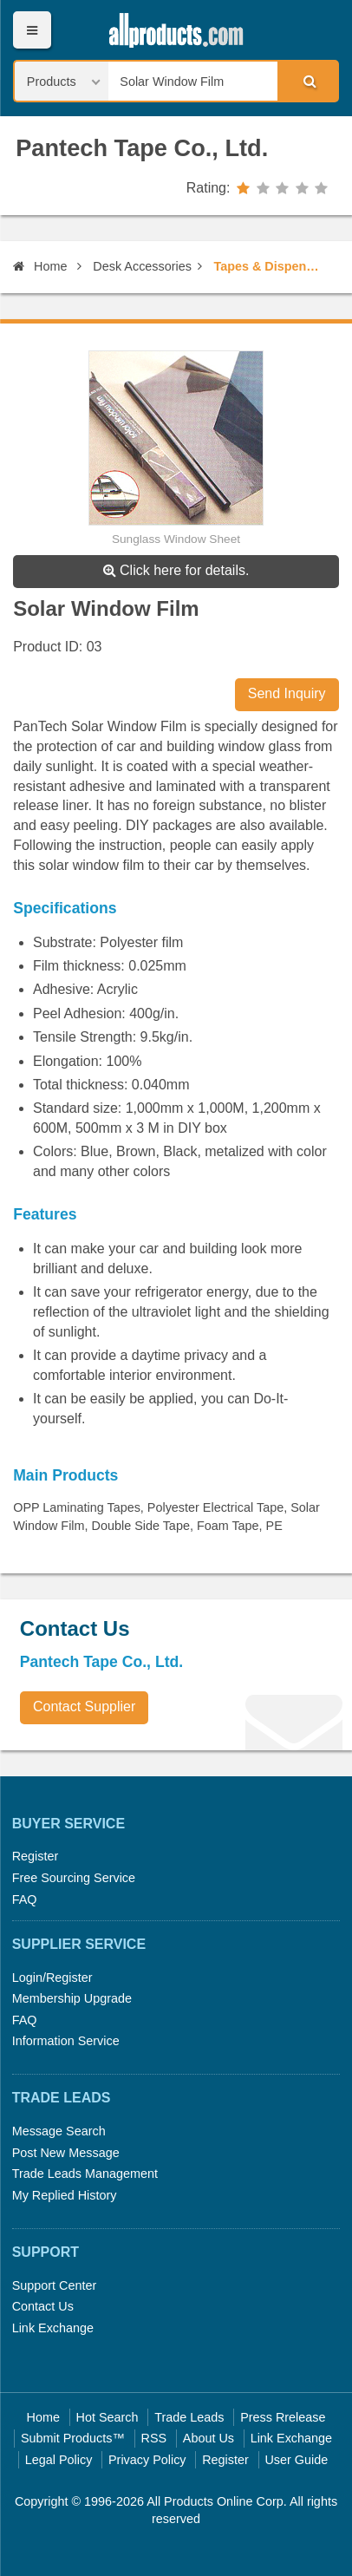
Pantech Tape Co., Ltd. (142, 147)
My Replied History (64, 2195)
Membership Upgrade (72, 1998)
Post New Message (66, 2153)
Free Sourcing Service (73, 1878)
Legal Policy (59, 2460)
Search (307, 81)
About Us (208, 2438)
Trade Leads (189, 2417)
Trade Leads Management (85, 2173)
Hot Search (107, 2417)
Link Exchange (53, 2328)
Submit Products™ (73, 2438)
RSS (154, 2438)
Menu (32, 30)
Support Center (54, 2285)
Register (35, 1856)
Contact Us (43, 2306)
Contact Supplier (84, 1706)
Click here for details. (176, 570)
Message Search (59, 2131)
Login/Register (52, 1977)
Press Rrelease (282, 2417)
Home (40, 266)
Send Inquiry (287, 693)
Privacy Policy (147, 2460)
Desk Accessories (142, 266)
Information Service (66, 2041)
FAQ (24, 1899)
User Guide (296, 2460)
